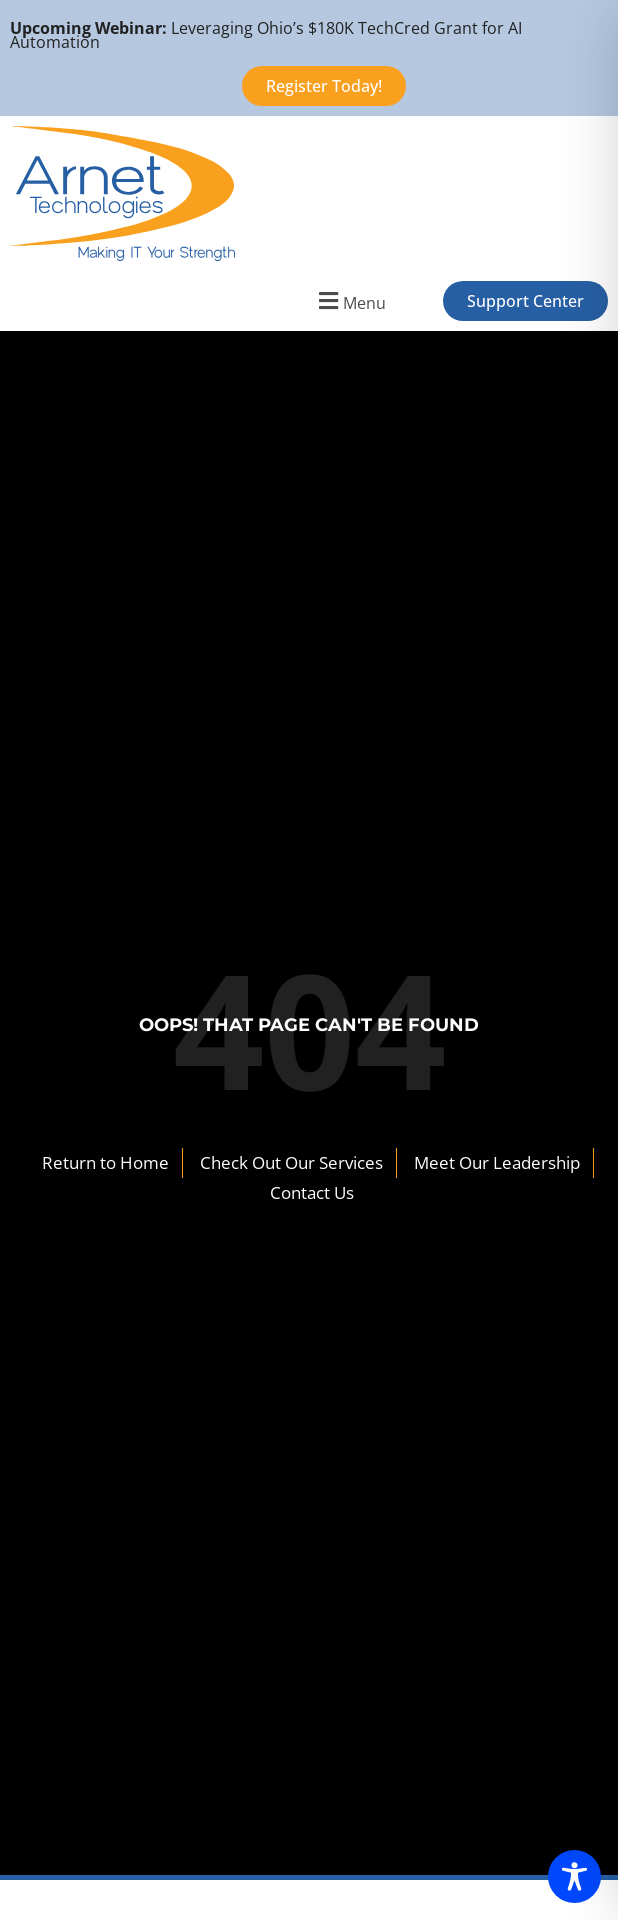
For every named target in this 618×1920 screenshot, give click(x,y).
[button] (349, 300)
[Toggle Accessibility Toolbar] (574, 1876)
